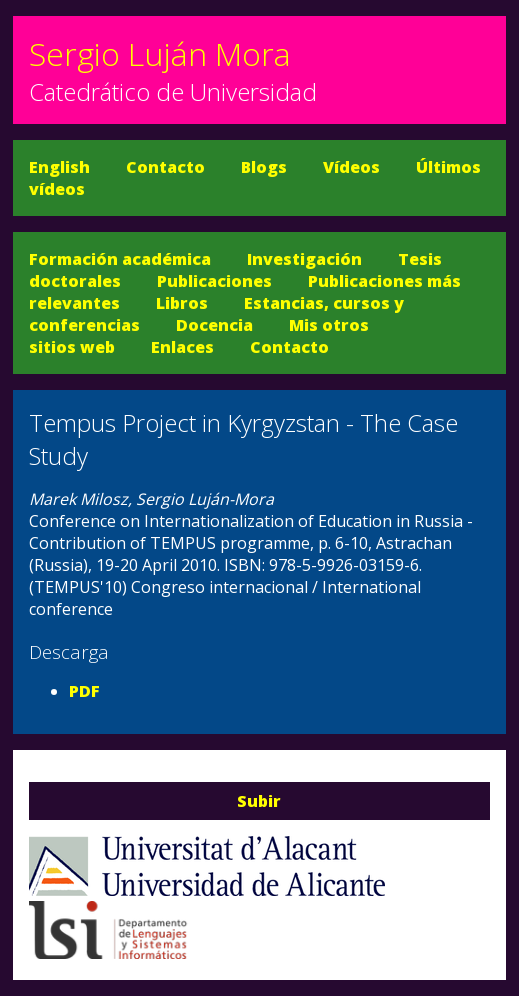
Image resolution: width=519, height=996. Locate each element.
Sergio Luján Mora (160, 53)
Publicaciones (214, 281)
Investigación (304, 259)
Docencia (214, 325)
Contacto (165, 167)
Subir (259, 801)
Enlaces (182, 347)
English (59, 167)
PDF (84, 691)
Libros (182, 303)
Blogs (264, 167)
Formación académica (120, 259)
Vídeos (351, 167)
